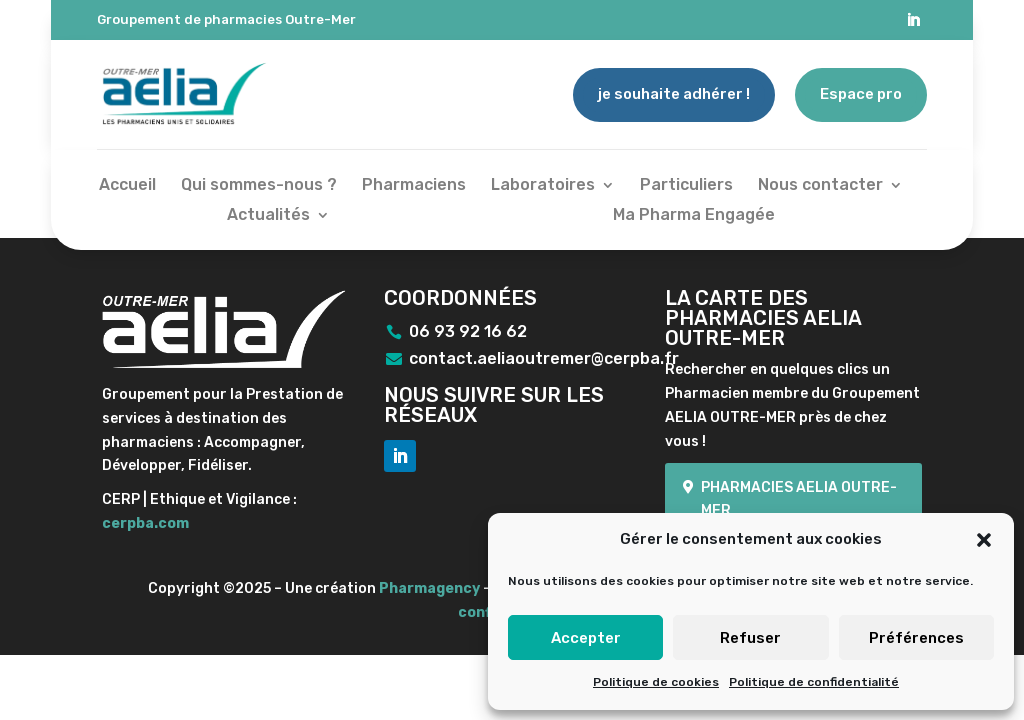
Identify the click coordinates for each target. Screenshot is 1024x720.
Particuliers (686, 186)
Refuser (750, 638)
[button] (984, 540)
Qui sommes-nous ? (259, 186)
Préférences (916, 638)
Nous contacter (820, 186)
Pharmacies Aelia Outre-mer (799, 499)
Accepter (586, 638)
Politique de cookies (656, 682)
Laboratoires (543, 186)
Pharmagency (429, 588)
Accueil (127, 186)
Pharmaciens (414, 186)
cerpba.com (145, 523)
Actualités (268, 216)
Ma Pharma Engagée (694, 216)
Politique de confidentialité (814, 682)
